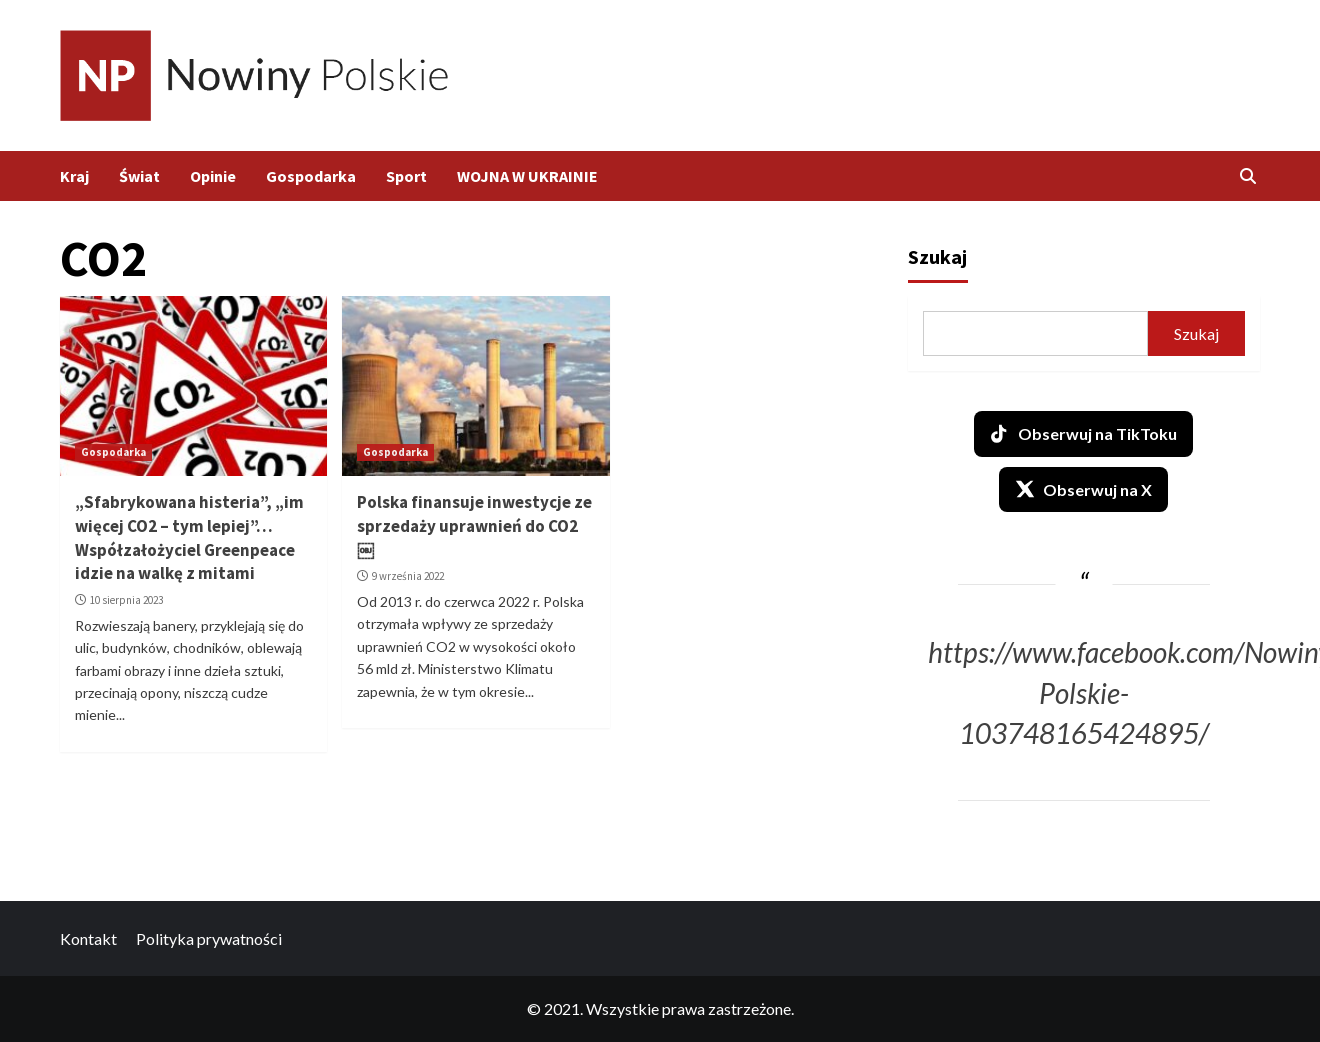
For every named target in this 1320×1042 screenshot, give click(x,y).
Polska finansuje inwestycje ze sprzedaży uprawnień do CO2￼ (474, 526)
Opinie (213, 176)
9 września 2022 (408, 576)
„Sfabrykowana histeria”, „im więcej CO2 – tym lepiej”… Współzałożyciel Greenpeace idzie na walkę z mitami (189, 537)
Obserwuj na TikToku (1083, 434)
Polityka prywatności (209, 938)
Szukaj (937, 256)
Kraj (74, 176)
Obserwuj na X (1083, 489)
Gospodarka (311, 176)
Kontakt (88, 938)
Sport (406, 176)
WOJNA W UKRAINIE (527, 176)
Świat (139, 176)
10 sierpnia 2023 (126, 600)
